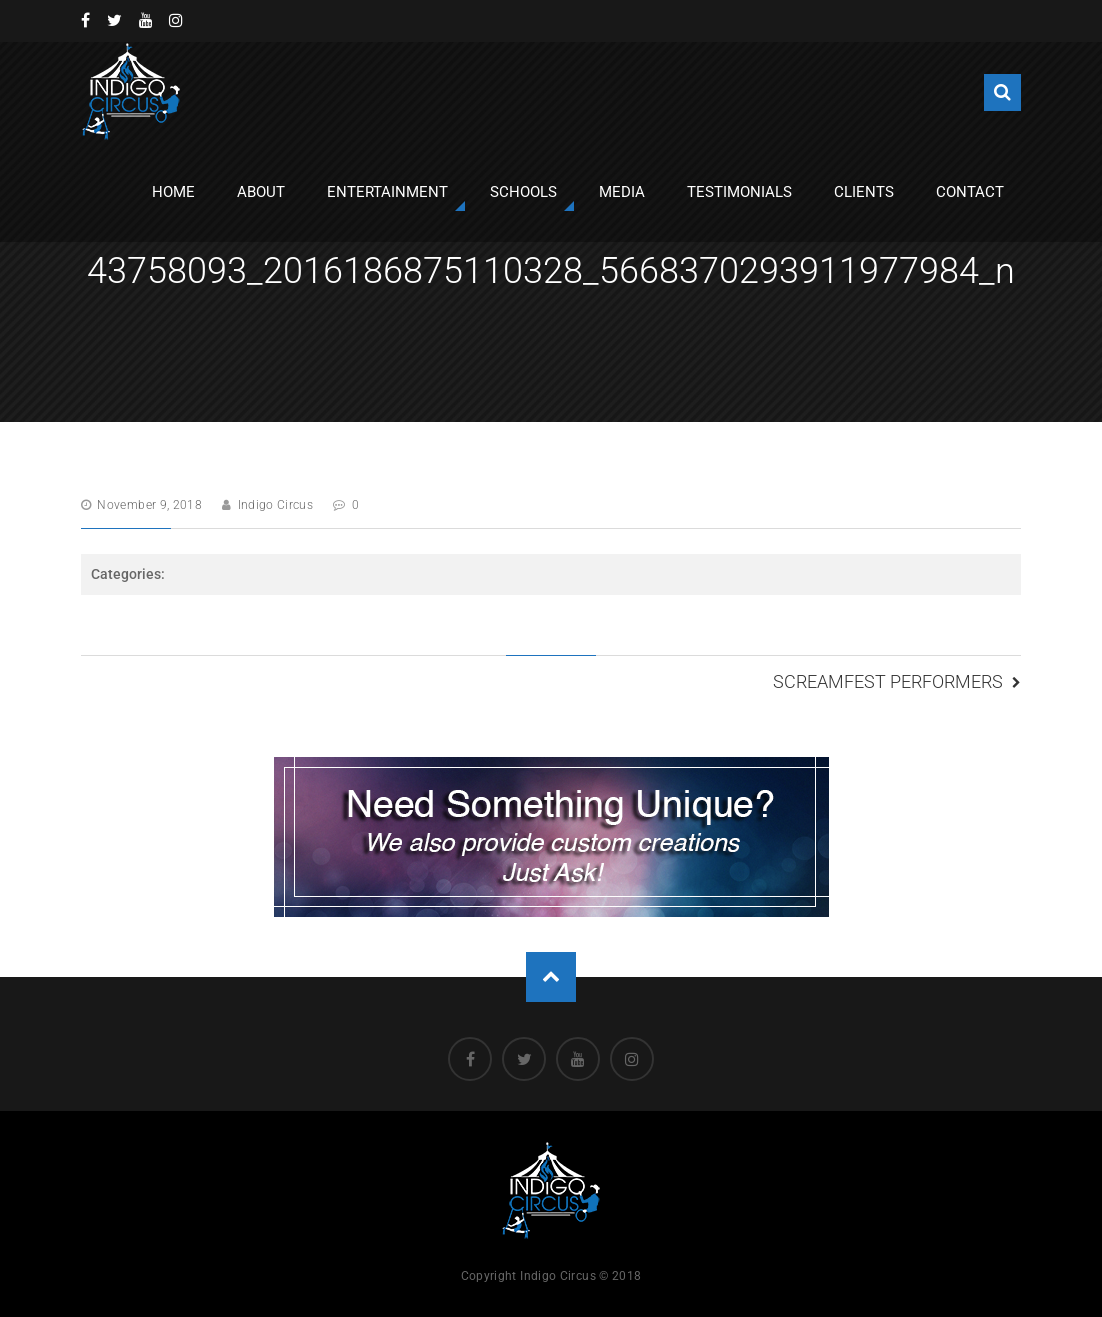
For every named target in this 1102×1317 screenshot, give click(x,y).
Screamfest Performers (888, 681)
